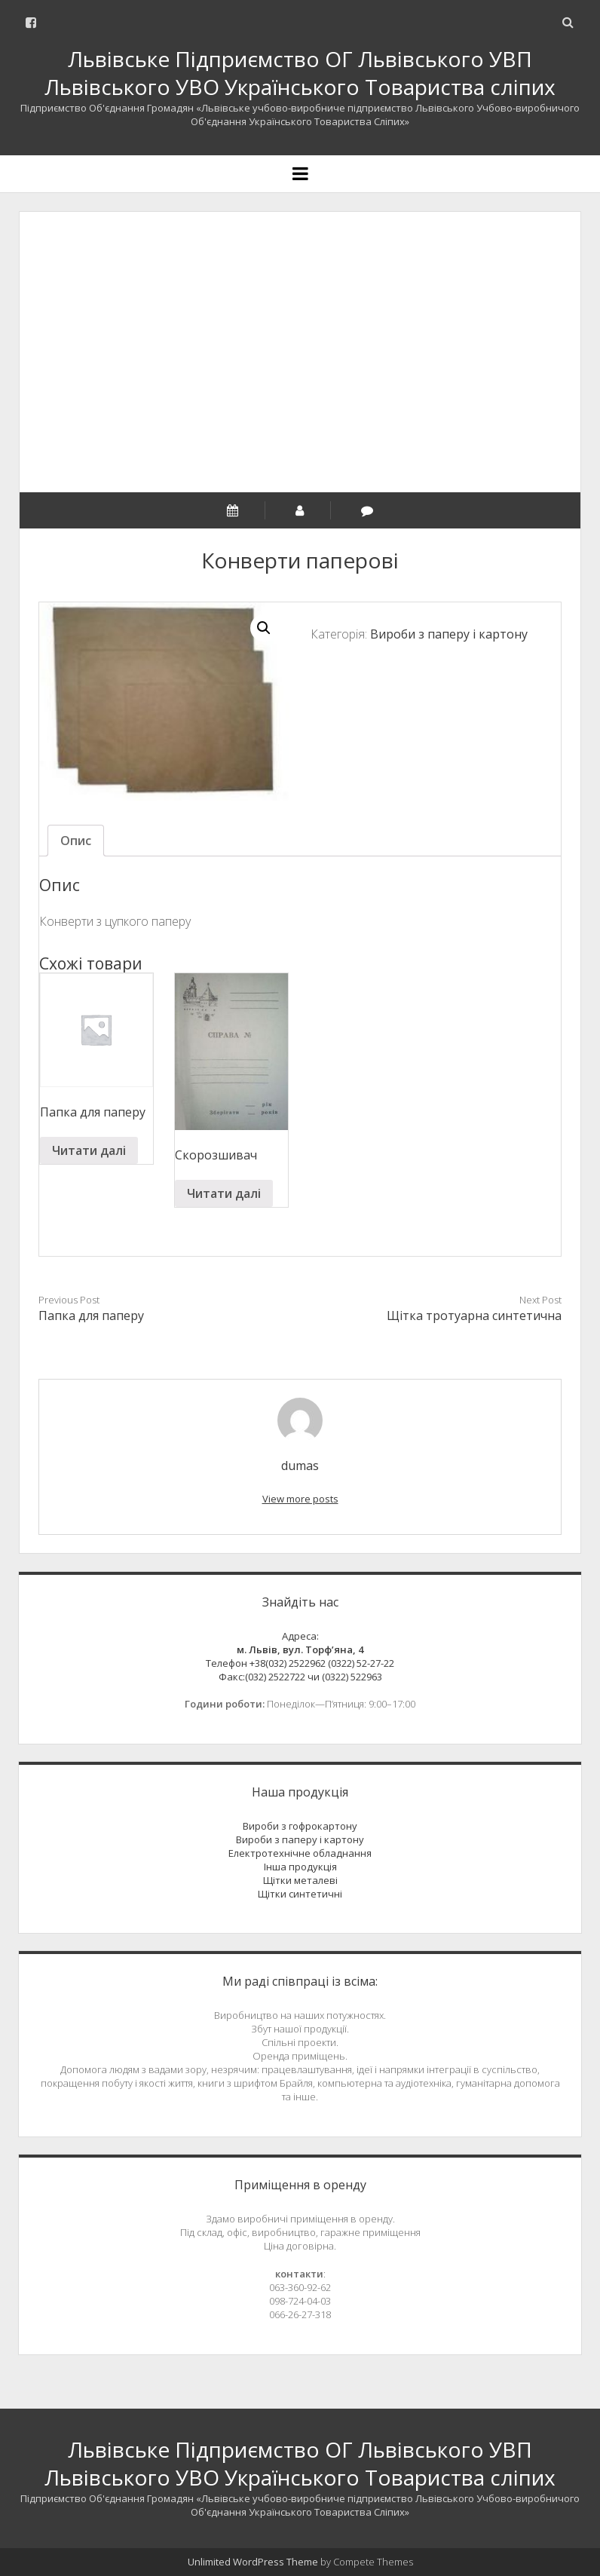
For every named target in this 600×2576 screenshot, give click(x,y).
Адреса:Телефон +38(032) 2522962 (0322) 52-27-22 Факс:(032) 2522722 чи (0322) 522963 (300, 1656)
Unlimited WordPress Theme (253, 2561)
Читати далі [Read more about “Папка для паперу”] (89, 1150)
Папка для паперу (91, 1315)
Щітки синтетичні (300, 1894)
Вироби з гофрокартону (300, 1826)
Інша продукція (300, 1866)
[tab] (75, 840)
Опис (75, 840)
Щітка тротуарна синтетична (474, 1315)
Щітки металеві (300, 1880)
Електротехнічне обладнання (300, 1853)
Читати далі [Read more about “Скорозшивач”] (224, 1193)
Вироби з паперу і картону (449, 634)
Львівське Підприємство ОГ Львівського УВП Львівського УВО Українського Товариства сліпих (300, 72)
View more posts (300, 1498)
